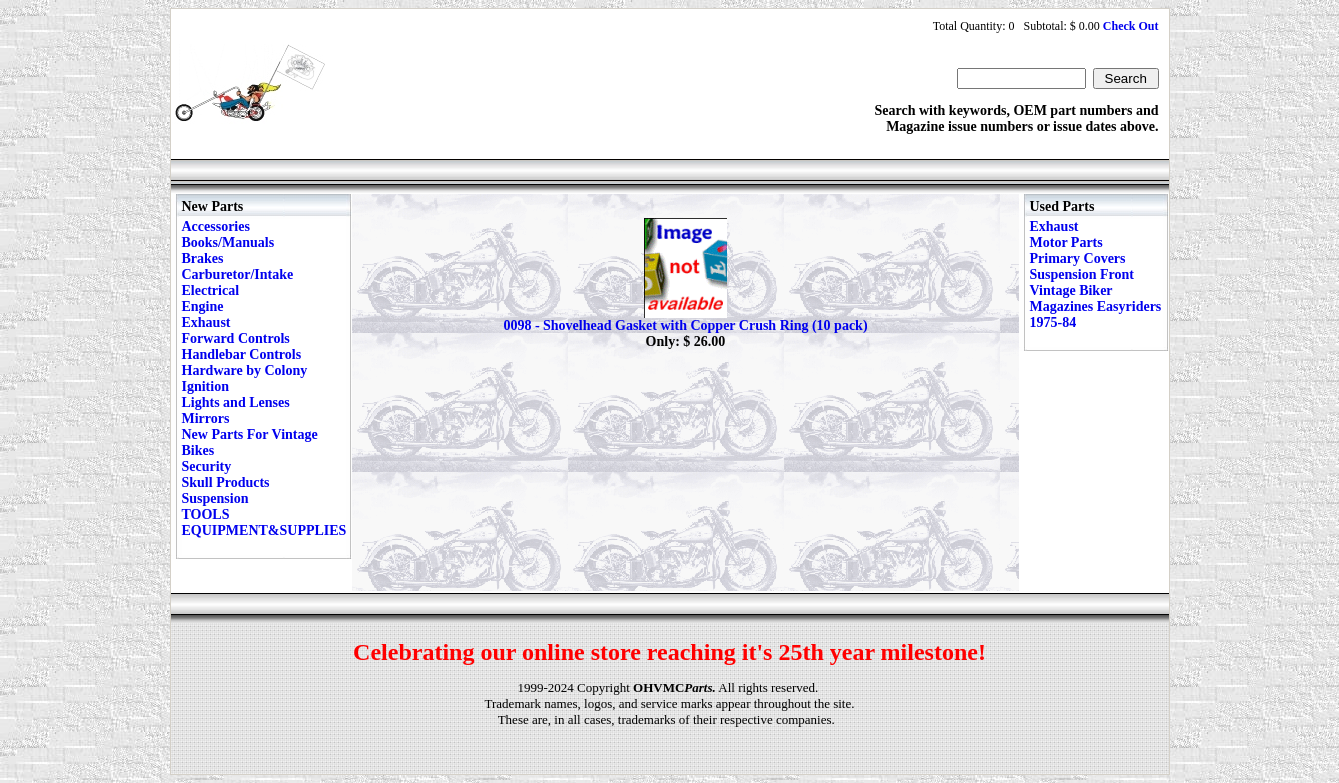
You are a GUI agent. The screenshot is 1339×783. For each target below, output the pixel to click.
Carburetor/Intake (238, 274)
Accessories (216, 226)
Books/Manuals (228, 242)
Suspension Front (1082, 274)
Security (207, 466)
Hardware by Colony (245, 370)
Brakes (203, 258)
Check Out (1131, 26)
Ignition (205, 386)
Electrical (211, 290)
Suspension (215, 498)
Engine (203, 306)
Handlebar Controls (242, 354)
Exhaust (206, 322)
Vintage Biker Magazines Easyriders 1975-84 (1096, 306)
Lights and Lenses (236, 402)
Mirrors (206, 418)
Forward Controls (236, 338)
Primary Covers (1078, 258)
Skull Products (226, 482)
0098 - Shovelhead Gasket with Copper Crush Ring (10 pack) (685, 325)
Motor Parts (1066, 242)
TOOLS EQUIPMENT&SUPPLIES (264, 522)
